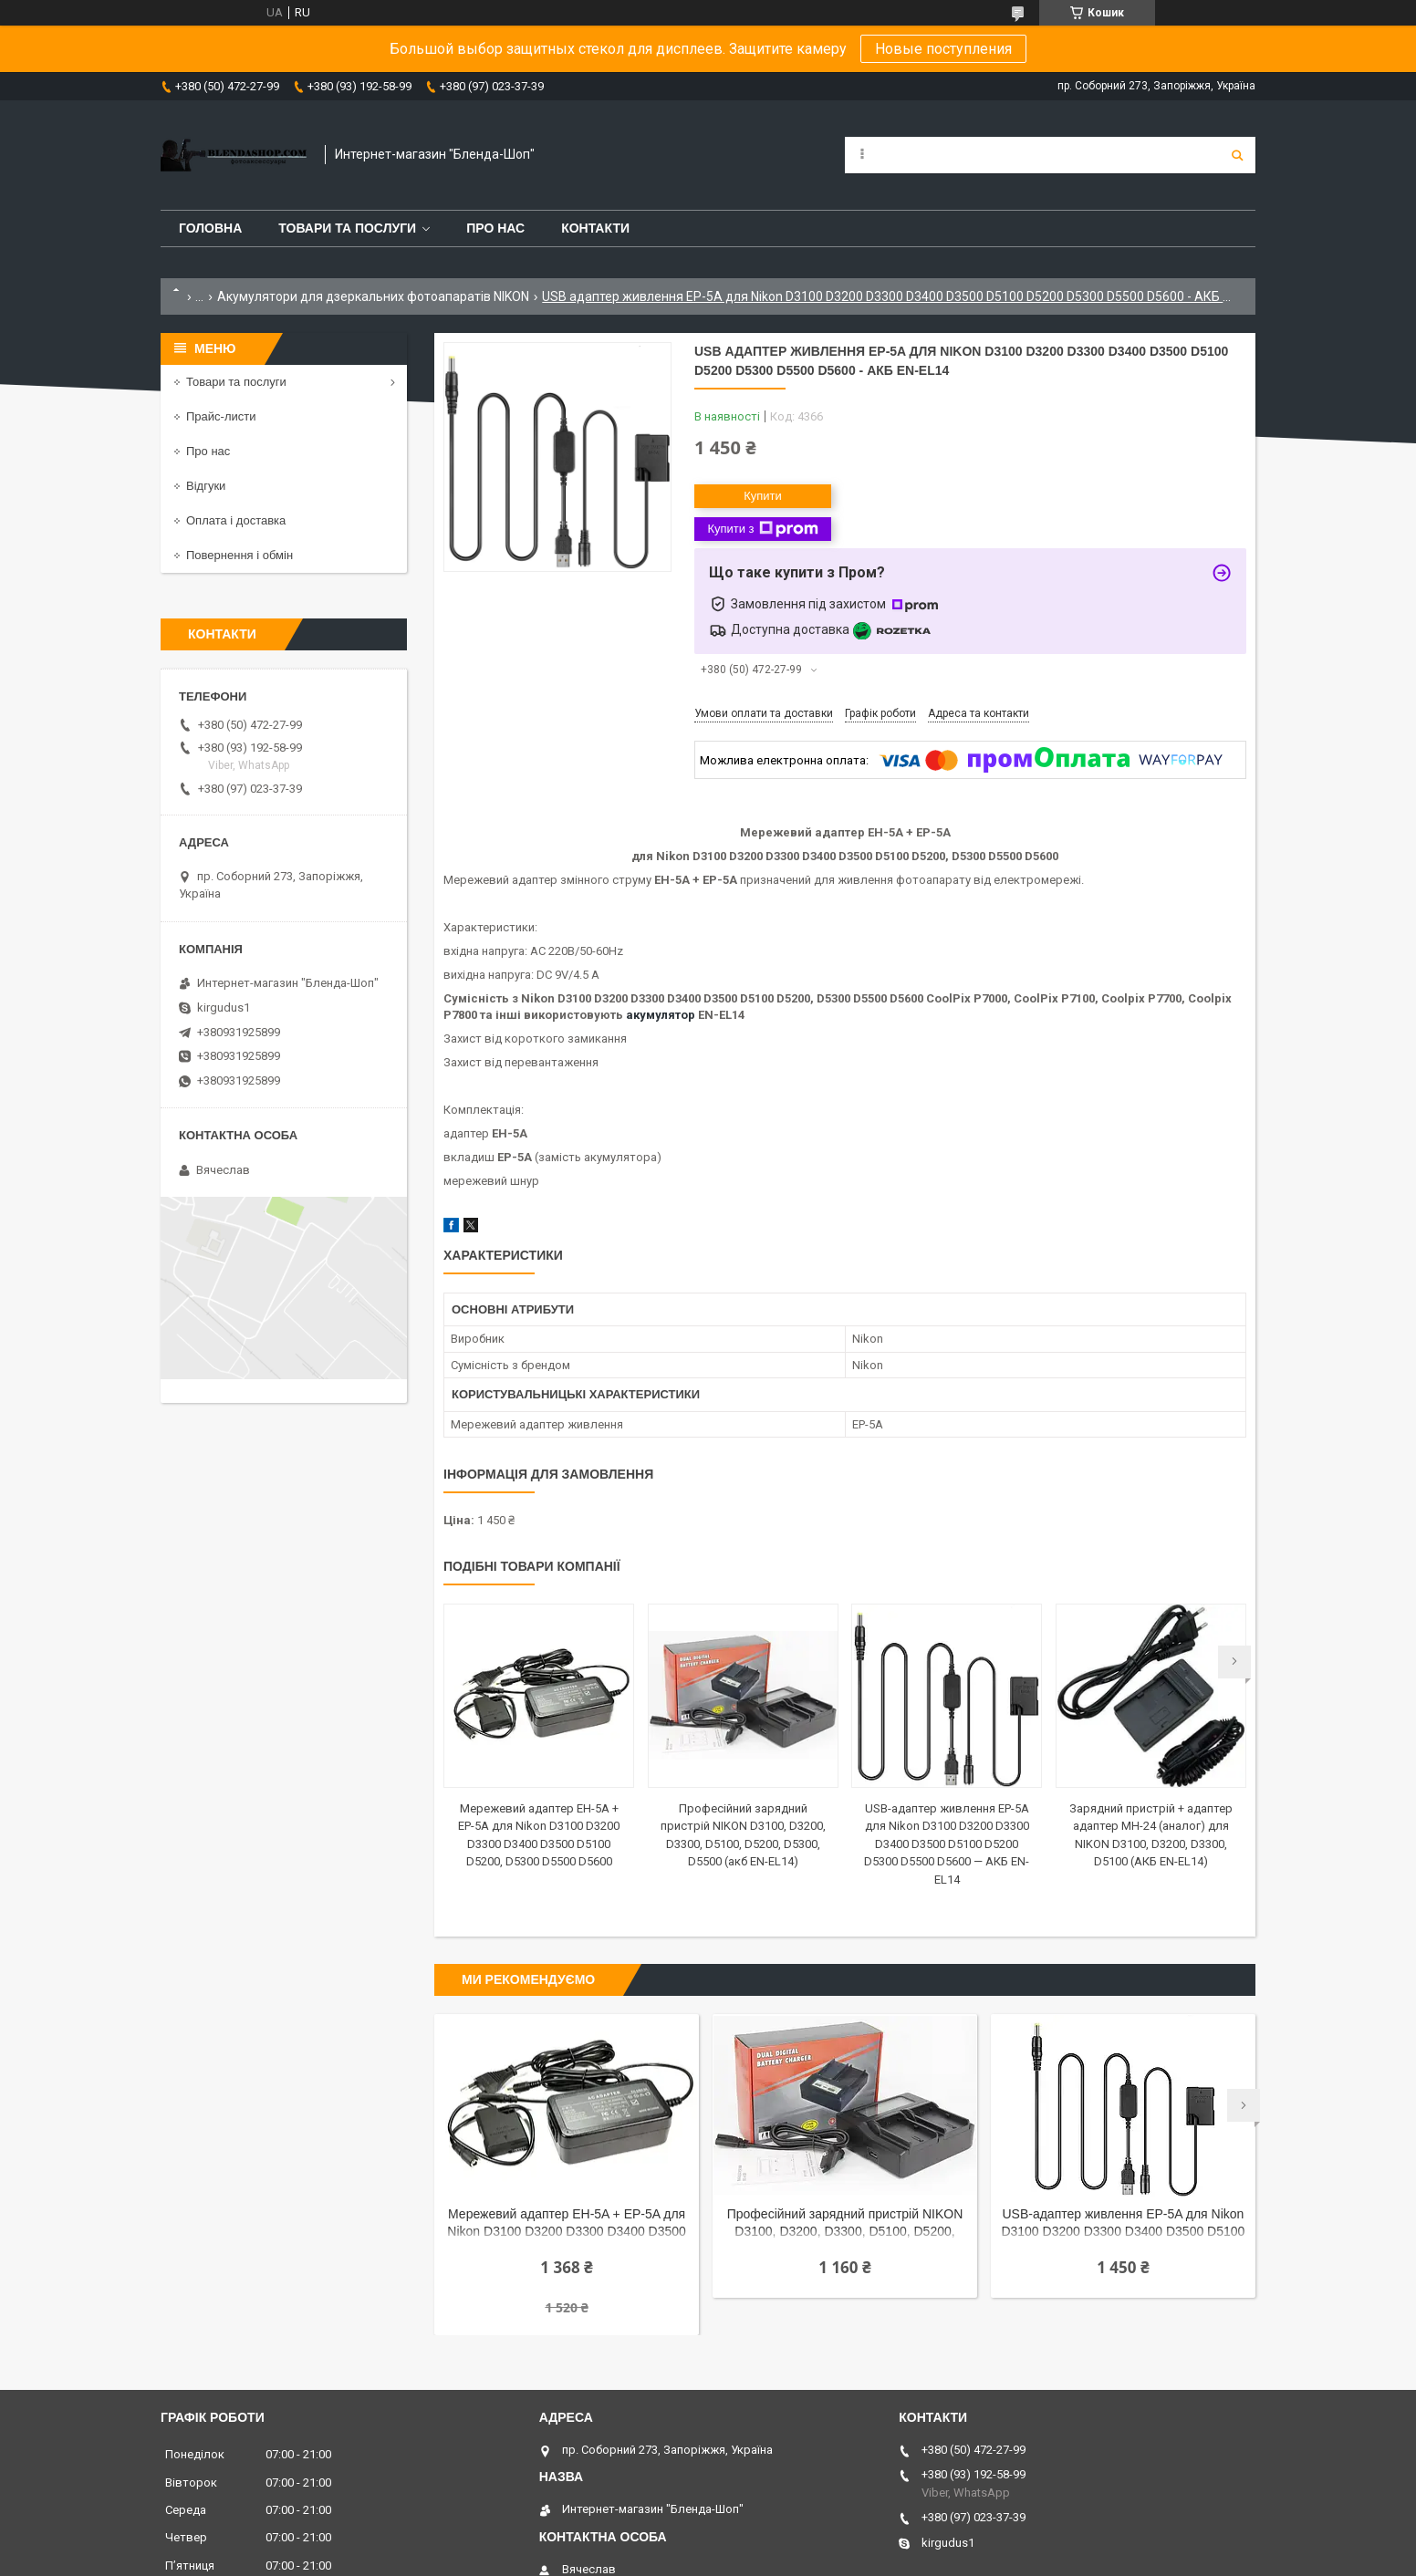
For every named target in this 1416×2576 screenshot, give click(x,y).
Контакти (595, 228)
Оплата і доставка (236, 520)
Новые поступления (943, 48)
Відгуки (205, 486)
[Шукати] (1237, 155)
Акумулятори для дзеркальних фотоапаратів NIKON (373, 296)
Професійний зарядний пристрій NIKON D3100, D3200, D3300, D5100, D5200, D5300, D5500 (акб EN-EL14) (845, 2224)
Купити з (762, 529)
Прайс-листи (220, 416)
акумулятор (660, 1015)
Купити (763, 496)
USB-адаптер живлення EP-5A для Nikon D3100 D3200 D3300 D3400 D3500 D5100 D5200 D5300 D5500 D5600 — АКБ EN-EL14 (946, 1844)
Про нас (495, 228)
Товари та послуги (347, 228)
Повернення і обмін (239, 555)
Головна (210, 228)
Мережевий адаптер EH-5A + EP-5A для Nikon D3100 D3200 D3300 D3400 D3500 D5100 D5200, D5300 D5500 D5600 (566, 2224)
